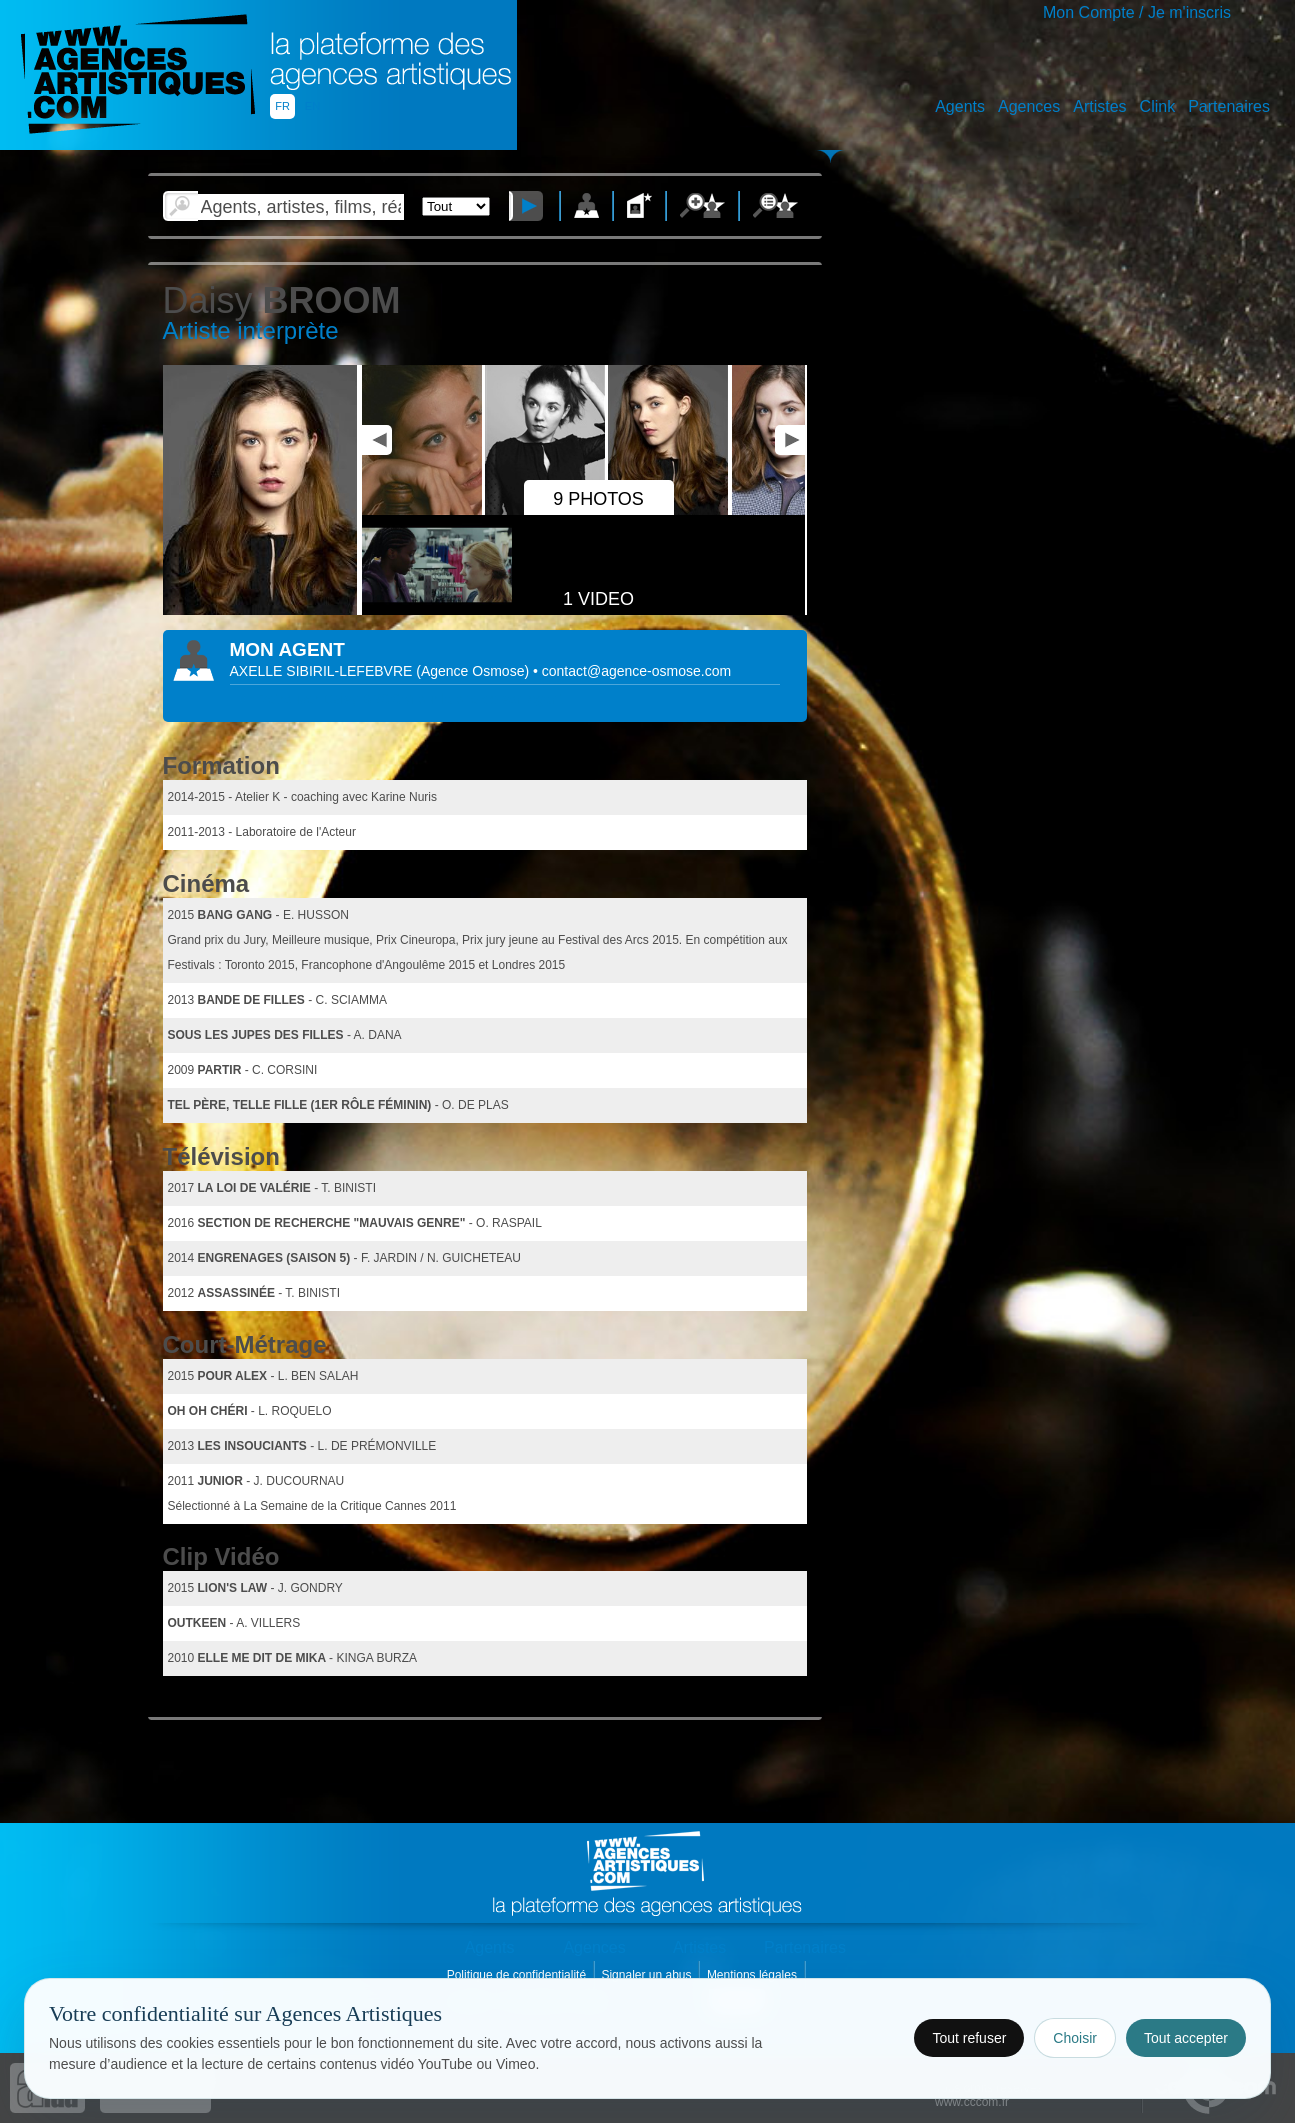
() (474, 671)
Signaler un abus (647, 1975)
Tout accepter (1186, 2038)
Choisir (1075, 2038)
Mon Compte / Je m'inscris (1137, 12)
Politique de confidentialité (518, 1975)
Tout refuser (969, 2038)
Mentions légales (753, 1975)
